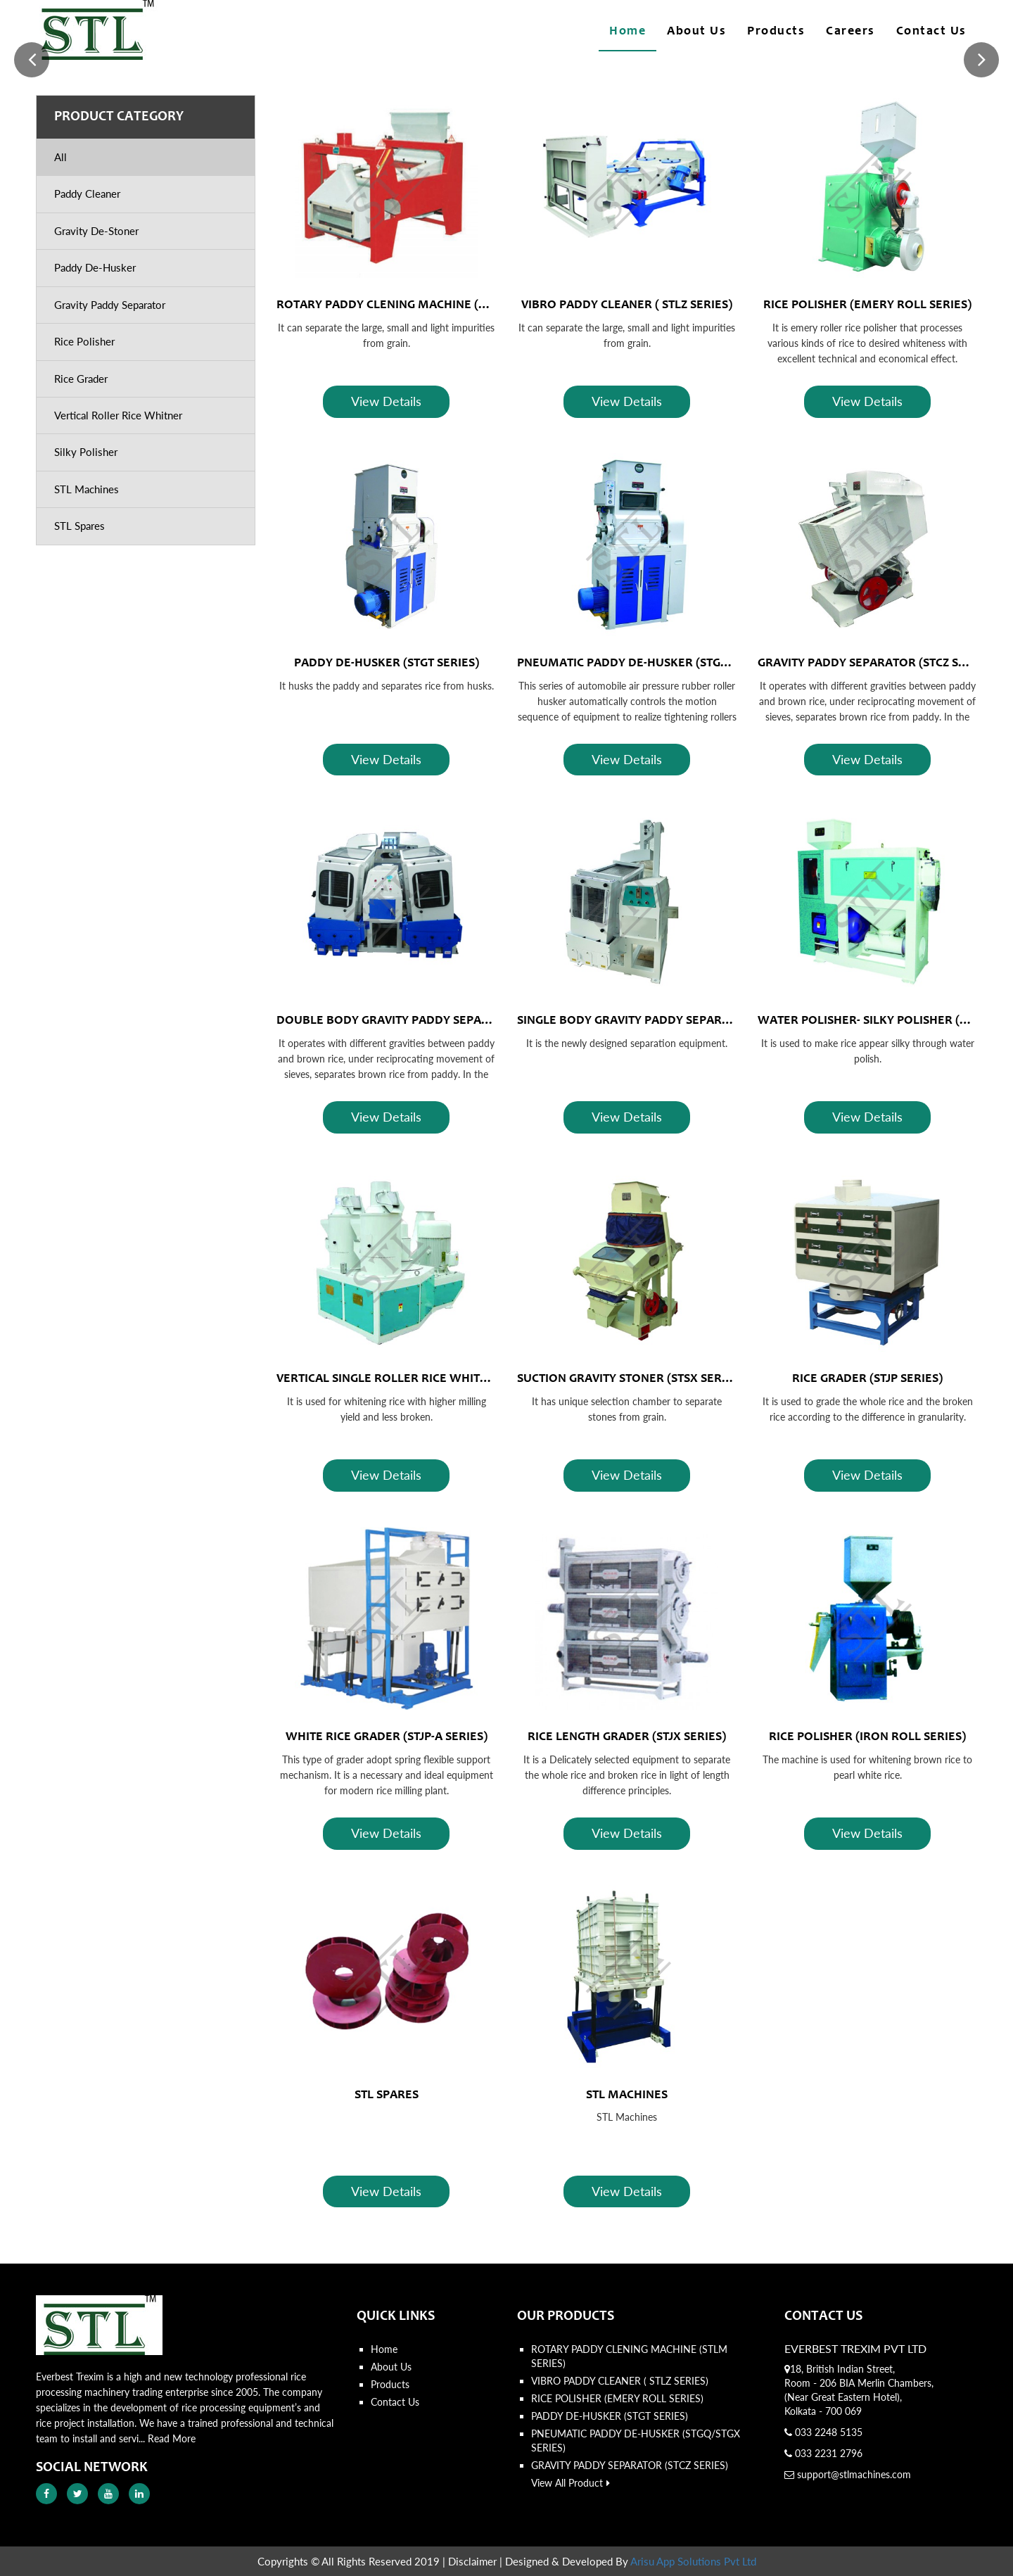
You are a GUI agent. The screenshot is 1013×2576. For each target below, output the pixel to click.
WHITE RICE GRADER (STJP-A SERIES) (387, 1737)
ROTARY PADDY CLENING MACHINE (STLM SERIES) (415, 305)
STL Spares (79, 525)
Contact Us (931, 31)
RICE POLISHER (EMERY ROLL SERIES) (867, 305)
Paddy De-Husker (95, 267)
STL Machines (86, 489)
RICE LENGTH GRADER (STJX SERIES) (627, 1737)
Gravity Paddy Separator (109, 304)
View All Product (570, 2483)
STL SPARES (387, 2095)
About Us (696, 31)
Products (776, 31)
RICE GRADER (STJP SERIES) (867, 1379)
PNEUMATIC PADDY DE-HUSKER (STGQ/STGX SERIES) (661, 663)
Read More (172, 2438)
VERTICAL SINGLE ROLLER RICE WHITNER (389, 1379)
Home (627, 31)
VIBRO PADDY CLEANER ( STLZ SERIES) (626, 305)
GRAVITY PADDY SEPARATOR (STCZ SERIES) (876, 663)
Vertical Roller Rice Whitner (118, 415)
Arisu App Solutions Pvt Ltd (693, 2561)
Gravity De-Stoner (96, 230)
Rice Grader (81, 378)
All (60, 157)
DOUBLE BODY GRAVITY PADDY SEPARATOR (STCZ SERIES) (437, 1021)
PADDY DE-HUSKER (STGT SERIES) (386, 663)
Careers (850, 31)
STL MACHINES (627, 2095)
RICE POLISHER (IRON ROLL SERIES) (867, 1737)
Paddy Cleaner (87, 193)
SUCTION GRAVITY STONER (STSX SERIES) (630, 1379)
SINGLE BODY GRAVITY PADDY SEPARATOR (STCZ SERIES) (674, 1021)
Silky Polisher (85, 451)
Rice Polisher (84, 341)
